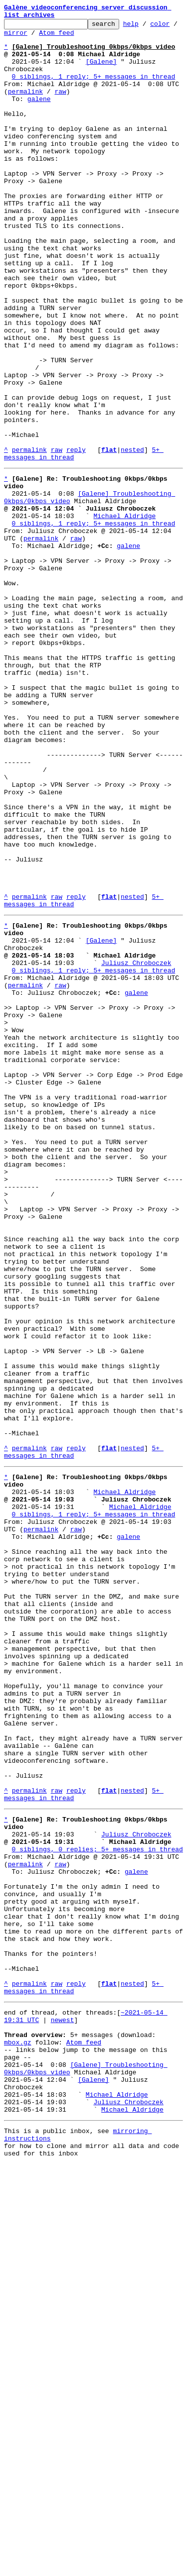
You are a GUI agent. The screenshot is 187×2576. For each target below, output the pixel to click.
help (146, 27)
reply (76, 537)
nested (132, 537)
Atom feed (87, 38)
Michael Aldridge (124, 614)
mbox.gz (17, 2434)
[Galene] (101, 71)
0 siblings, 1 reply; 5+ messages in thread (94, 89)
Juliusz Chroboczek (136, 1147)
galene (39, 116)
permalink (25, 107)
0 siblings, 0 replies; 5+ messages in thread (97, 2205)
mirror (46, 38)
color (13, 38)
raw (60, 107)
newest (62, 2407)
